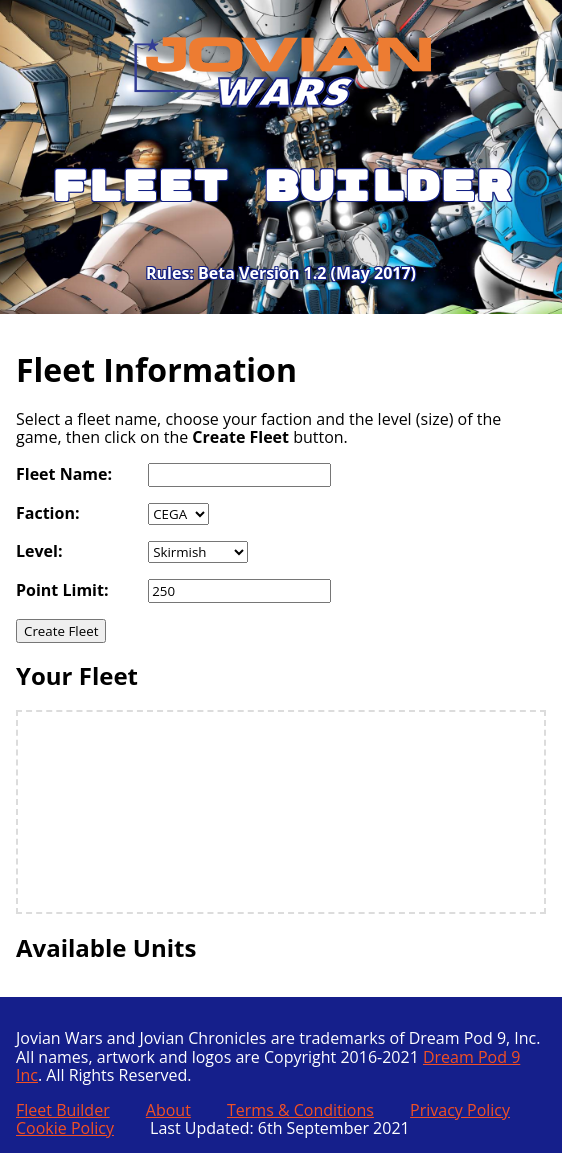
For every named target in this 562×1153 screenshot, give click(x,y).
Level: (39, 551)
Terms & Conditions (300, 1110)
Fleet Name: (64, 474)
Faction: (47, 513)
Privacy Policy (460, 1110)
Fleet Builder (63, 1110)
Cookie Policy (65, 1128)
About (168, 1110)
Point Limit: (62, 590)
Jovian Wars (225, 56)
